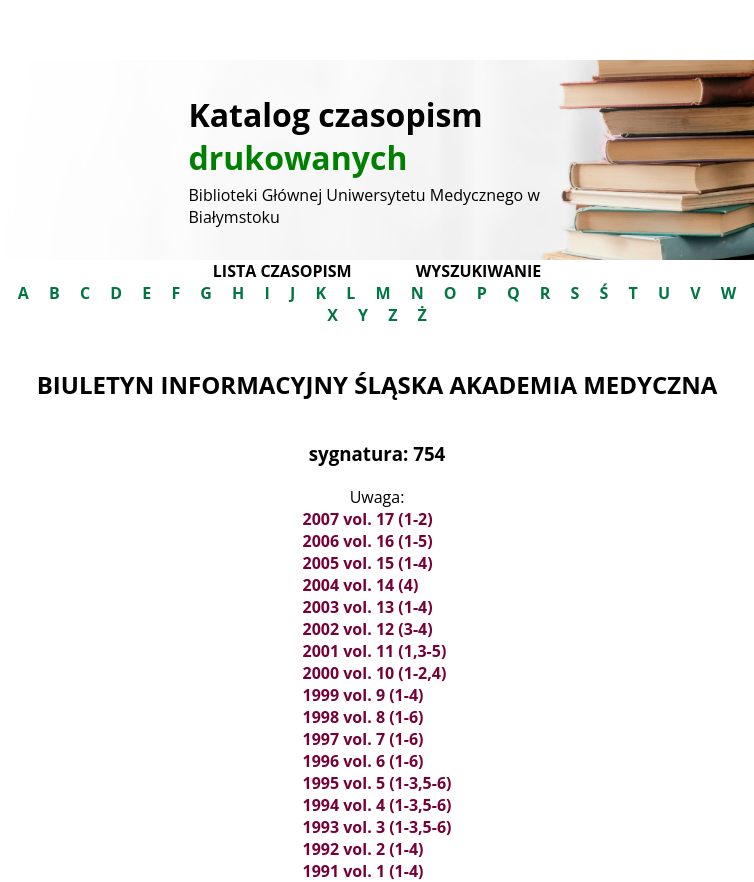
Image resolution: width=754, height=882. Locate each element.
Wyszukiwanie (478, 271)
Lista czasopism (282, 271)
